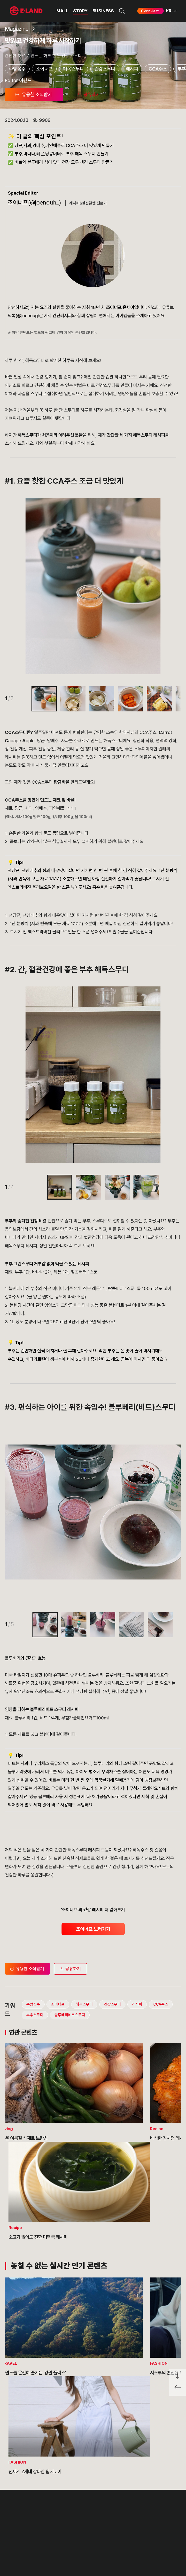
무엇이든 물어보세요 (89, 2538)
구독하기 (133, 2546)
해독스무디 (73, 69)
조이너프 (44, 69)
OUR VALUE (19, 2520)
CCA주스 (158, 69)
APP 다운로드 (149, 11)
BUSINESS (103, 11)
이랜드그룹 (27, 11)
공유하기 (70, 1969)
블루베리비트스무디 (69, 2015)
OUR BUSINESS (22, 2538)
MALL (62, 11)
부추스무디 (34, 2015)
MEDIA (54, 2547)
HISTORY (17, 2529)
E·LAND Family (115, 2521)
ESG (52, 2538)
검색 (122, 11)
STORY (80, 11)
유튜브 (155, 2537)
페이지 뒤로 (177, 2389)
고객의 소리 (82, 2520)
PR (51, 2520)
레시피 (132, 69)
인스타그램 (124, 2537)
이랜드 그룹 (27, 2507)
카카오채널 (172, 2537)
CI (11, 2556)
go (152, 2522)
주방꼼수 (17, 69)
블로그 (140, 2538)
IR (50, 2529)
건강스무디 (104, 69)
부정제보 (80, 2529)
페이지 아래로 (177, 2375)
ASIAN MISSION (23, 2547)
